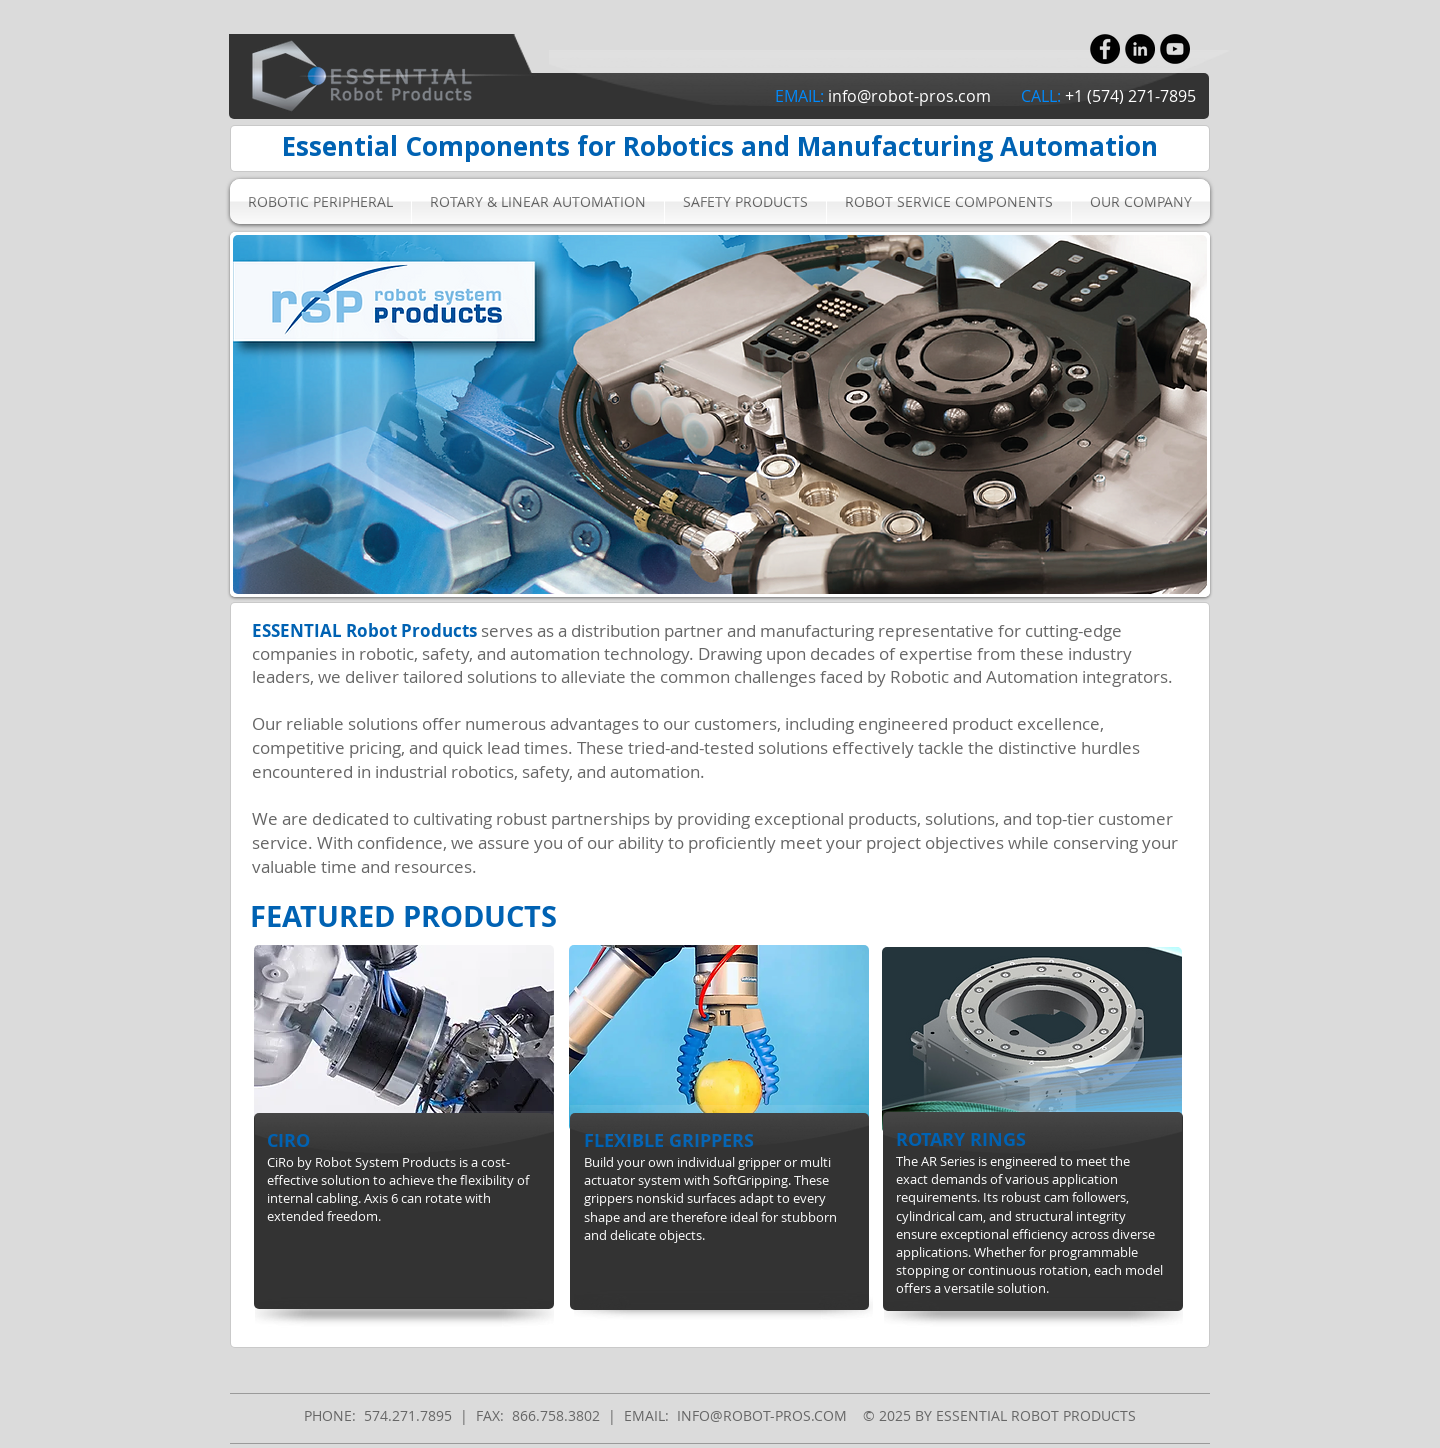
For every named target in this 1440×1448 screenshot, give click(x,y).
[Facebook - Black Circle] (1105, 49)
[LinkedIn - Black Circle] (1140, 49)
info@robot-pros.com (909, 96)
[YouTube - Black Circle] (1175, 49)
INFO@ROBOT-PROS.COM (762, 1415)
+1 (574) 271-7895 (1130, 96)
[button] (320, 201)
